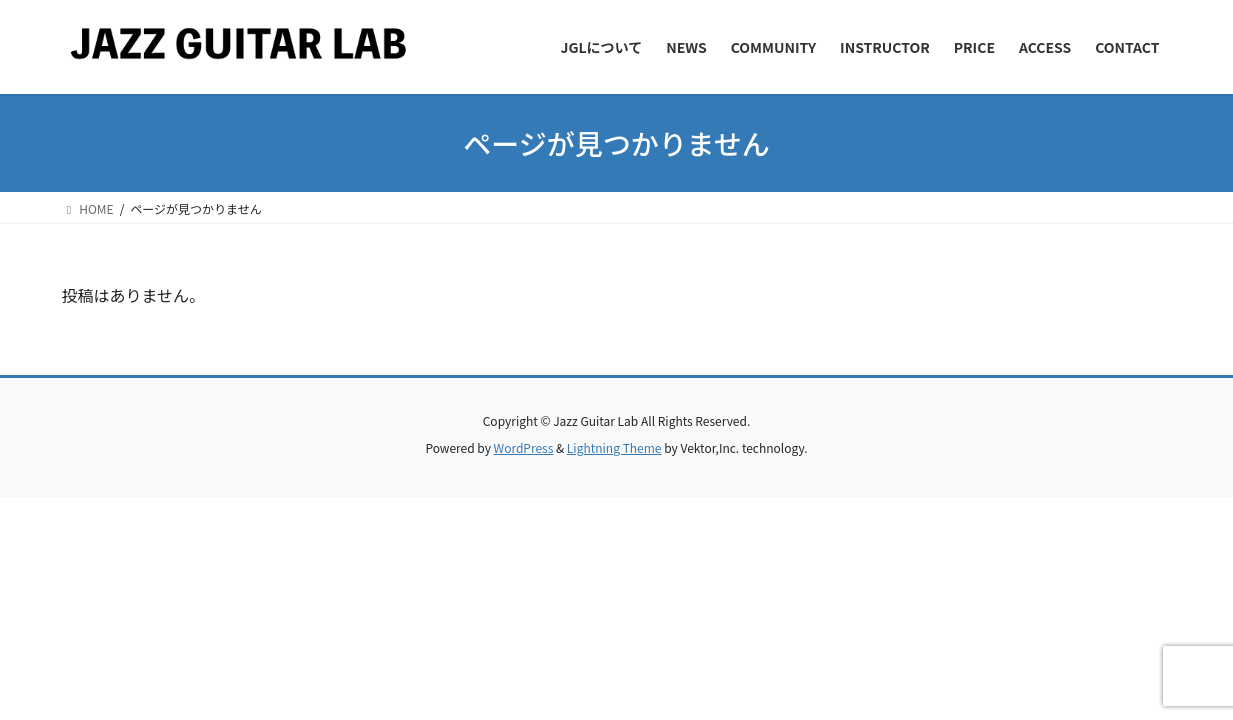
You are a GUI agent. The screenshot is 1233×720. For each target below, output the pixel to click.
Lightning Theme (614, 447)
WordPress (524, 447)
